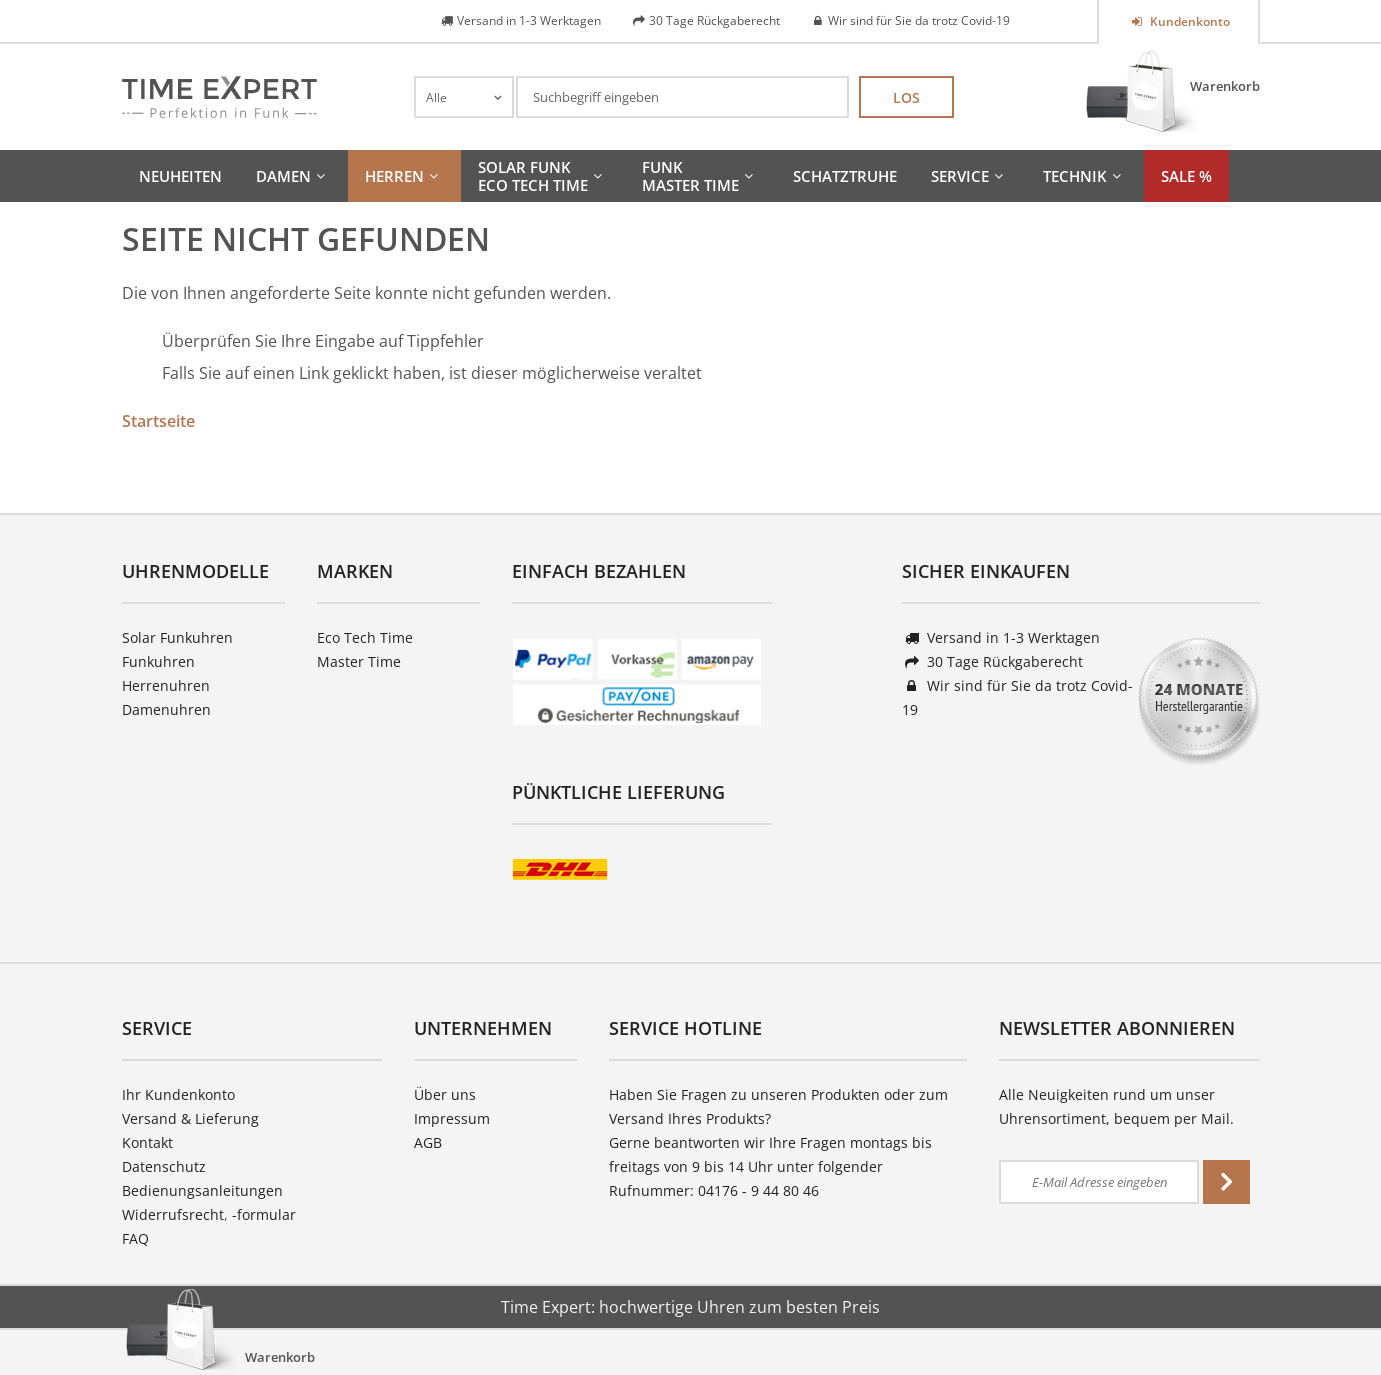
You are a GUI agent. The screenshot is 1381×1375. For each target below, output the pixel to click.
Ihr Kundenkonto (178, 1094)
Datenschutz (164, 1166)
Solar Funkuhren (177, 637)
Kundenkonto (1188, 21)
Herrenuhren (166, 685)
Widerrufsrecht (173, 1214)
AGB (428, 1142)
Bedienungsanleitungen (202, 1190)
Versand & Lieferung (190, 1118)
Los (906, 97)
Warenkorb (1225, 86)
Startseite (158, 421)
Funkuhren (158, 661)
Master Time (359, 661)
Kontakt (147, 1142)
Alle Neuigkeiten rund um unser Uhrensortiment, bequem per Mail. (1116, 1106)
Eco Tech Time (365, 637)
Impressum (452, 1118)
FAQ (135, 1238)
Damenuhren (166, 709)
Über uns (445, 1094)
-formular (264, 1214)
